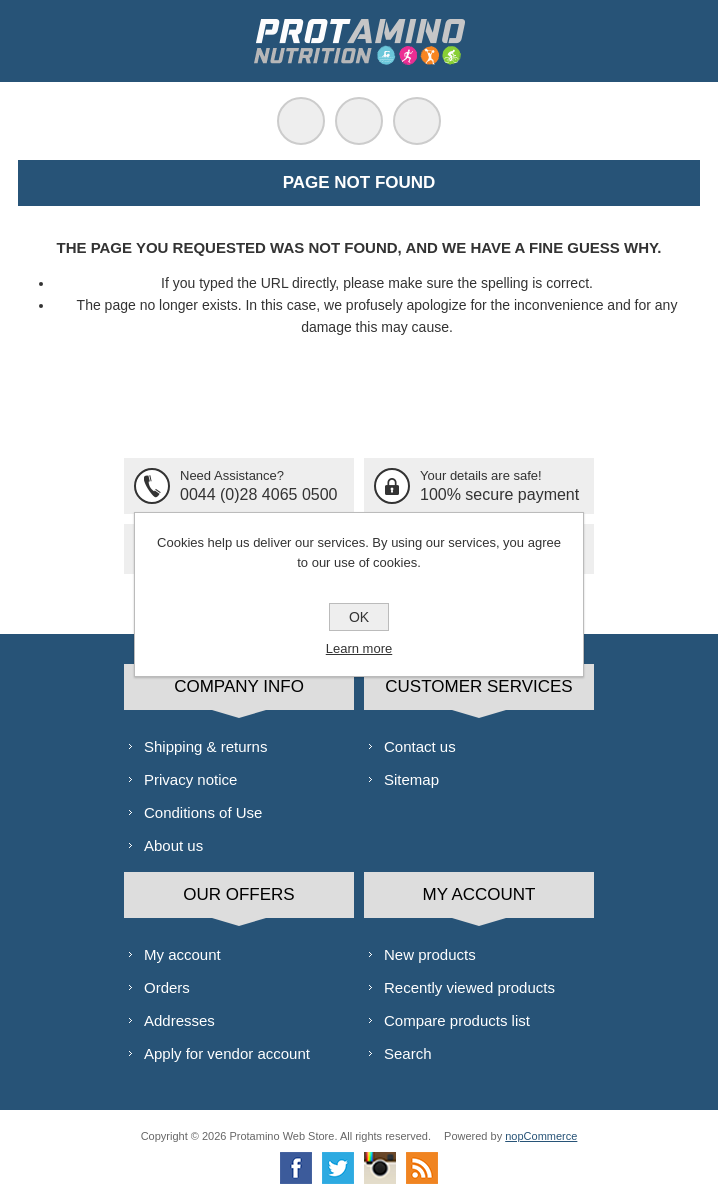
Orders (167, 987)
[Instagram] (380, 1168)
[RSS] (422, 1168)
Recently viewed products (469, 987)
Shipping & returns (205, 746)
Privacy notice (190, 779)
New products (430, 954)
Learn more (359, 648)
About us (173, 845)
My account (182, 954)
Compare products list (457, 1020)
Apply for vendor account (227, 1053)
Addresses (179, 1020)
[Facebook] (296, 1168)
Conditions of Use (203, 812)
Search (408, 1053)
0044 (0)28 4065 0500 (258, 494)
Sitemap (411, 779)
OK (359, 617)
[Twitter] (338, 1168)
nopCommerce (541, 1136)
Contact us (420, 746)
